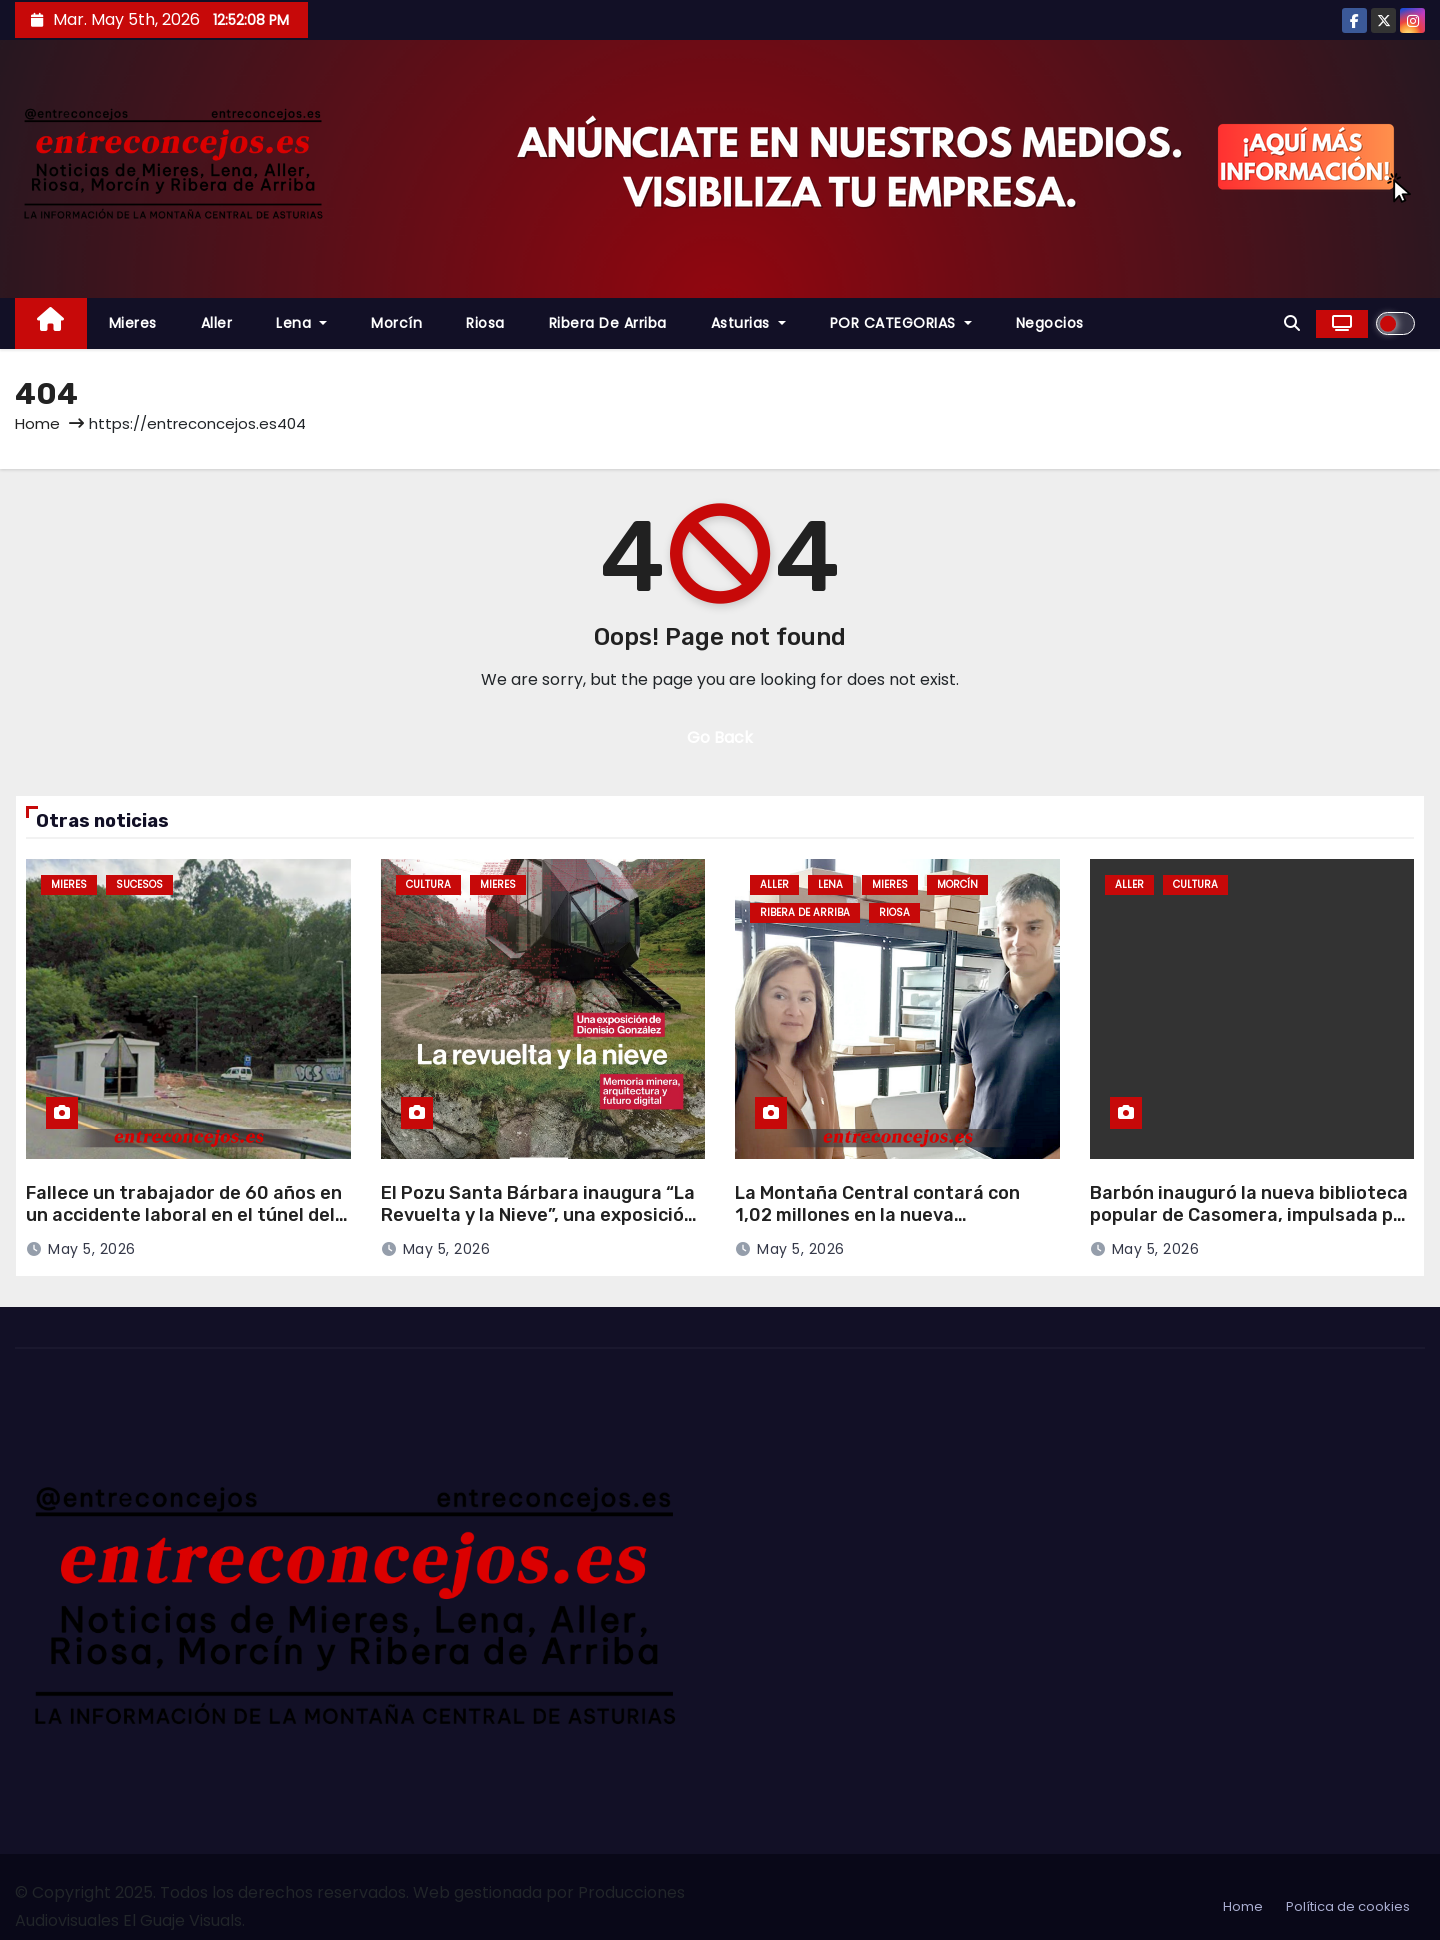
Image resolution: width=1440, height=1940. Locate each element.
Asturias (748, 323)
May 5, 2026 (92, 1249)
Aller (217, 323)
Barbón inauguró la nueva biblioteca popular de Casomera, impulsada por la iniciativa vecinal (1251, 1215)
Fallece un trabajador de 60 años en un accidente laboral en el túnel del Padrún (184, 1215)
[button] (1292, 323)
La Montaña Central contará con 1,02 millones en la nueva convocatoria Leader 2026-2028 (878, 1215)
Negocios (1050, 323)
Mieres (133, 323)
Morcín (396, 323)
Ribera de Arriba (608, 323)
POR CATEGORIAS (901, 323)
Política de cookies (1348, 1906)
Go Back (720, 737)
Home (37, 423)
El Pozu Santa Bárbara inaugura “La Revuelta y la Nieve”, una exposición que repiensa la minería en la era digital (538, 1227)
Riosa (485, 323)
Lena (301, 323)
